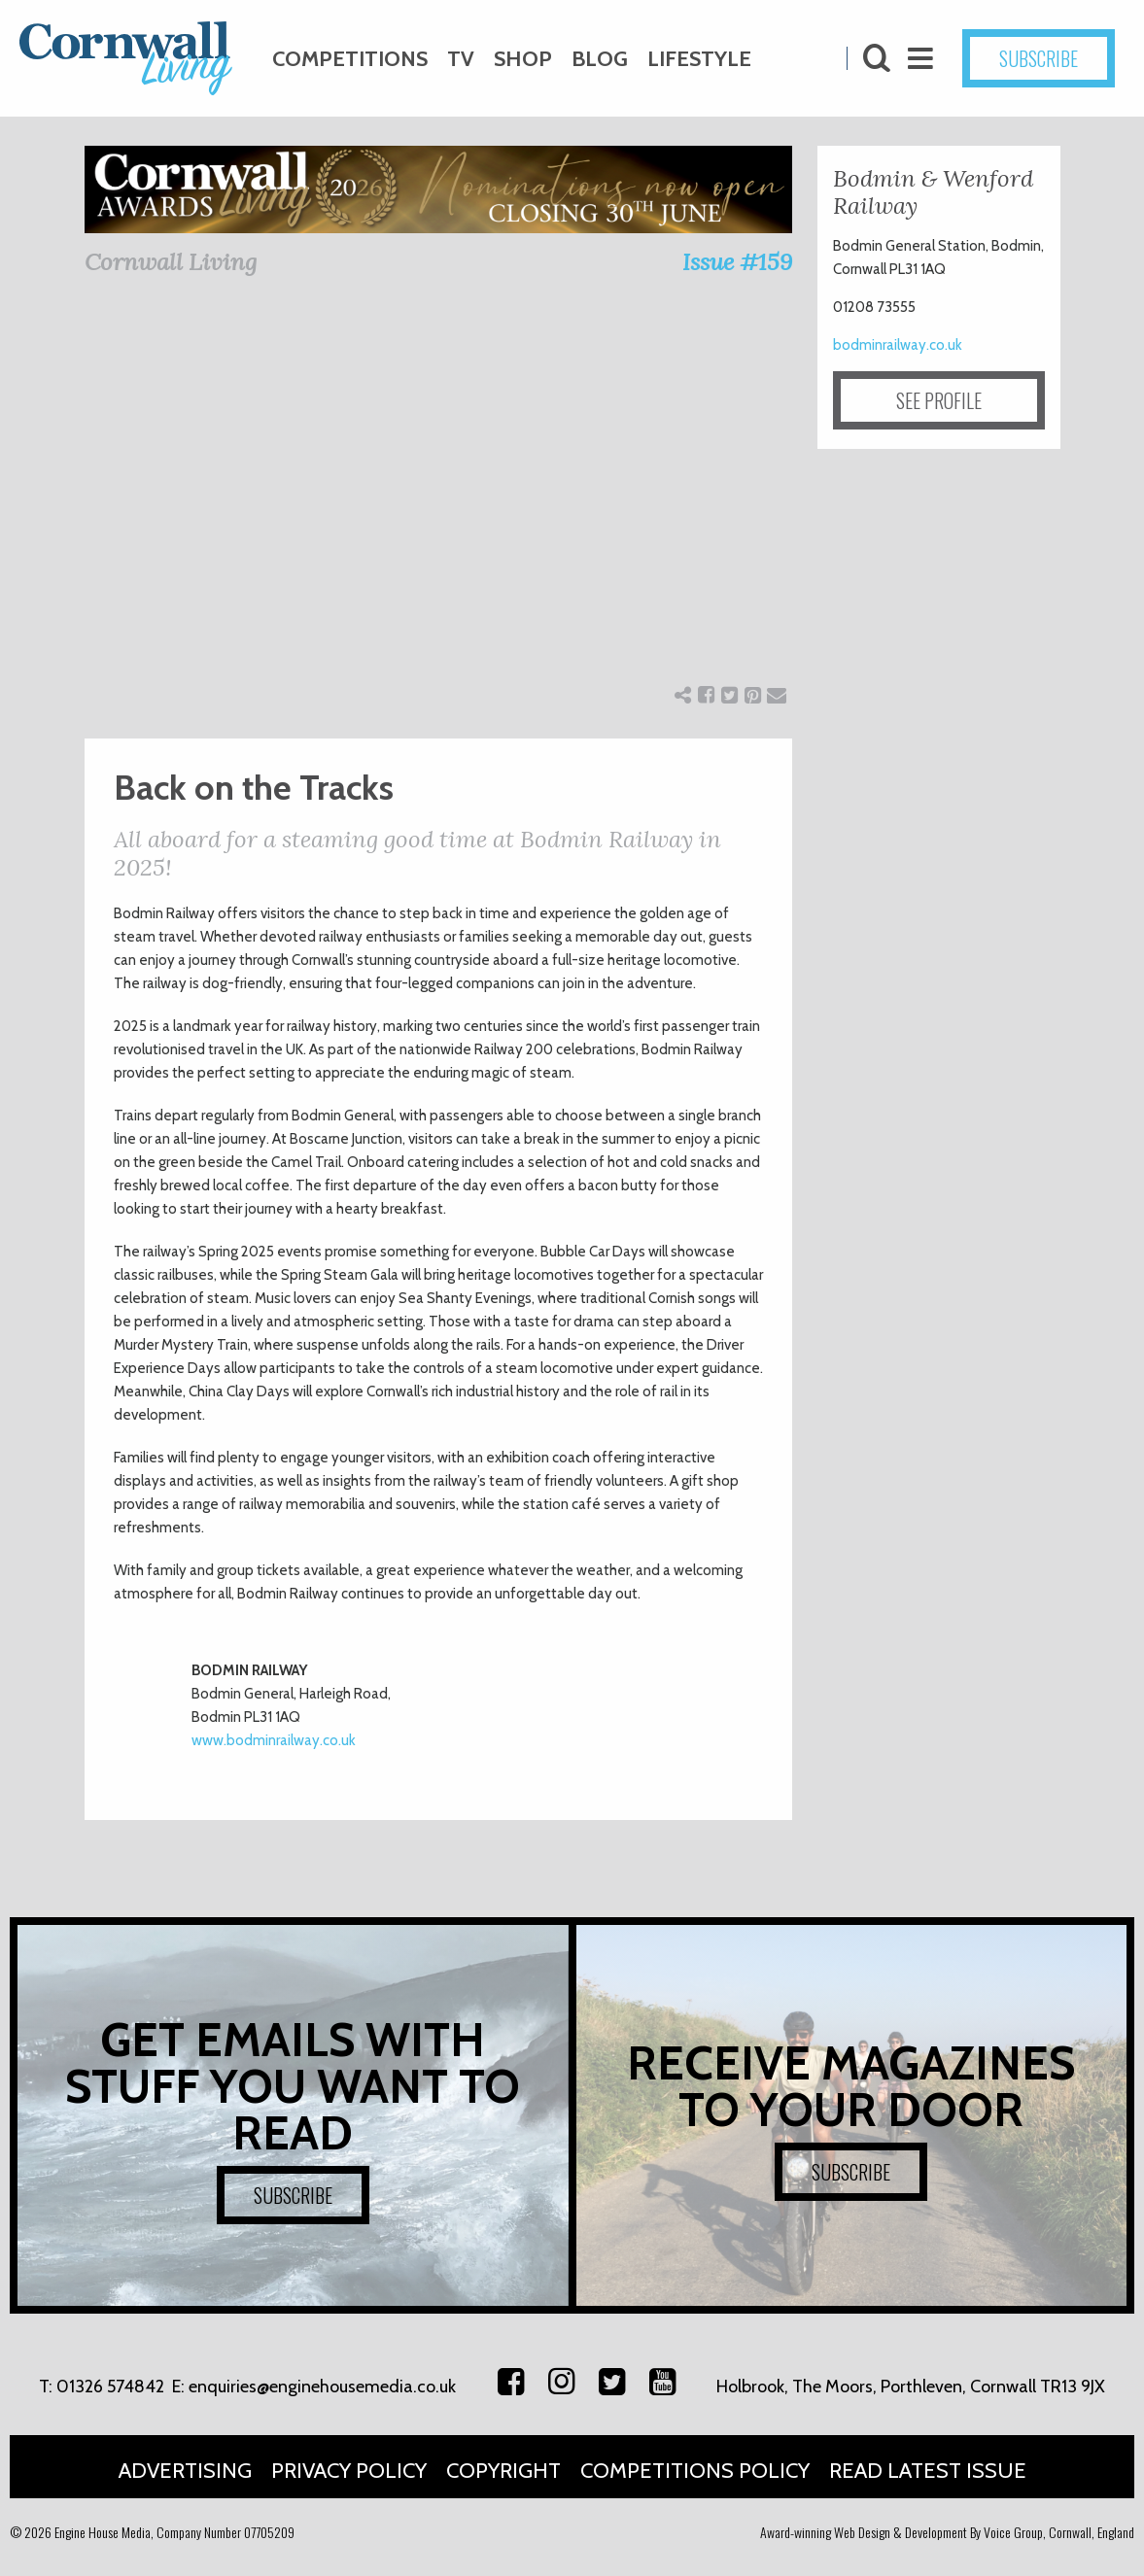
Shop (523, 59)
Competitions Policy (695, 2470)
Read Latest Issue (927, 2470)
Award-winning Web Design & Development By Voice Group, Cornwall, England (947, 2532)
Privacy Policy (349, 2470)
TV (460, 59)
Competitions (350, 59)
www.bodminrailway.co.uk (275, 1740)
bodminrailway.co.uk (897, 345)
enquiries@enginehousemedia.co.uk (322, 2386)
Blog (600, 59)
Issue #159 (737, 262)
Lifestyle (699, 59)
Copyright (503, 2470)
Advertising (185, 2470)
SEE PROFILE (939, 400)
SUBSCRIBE (1038, 58)
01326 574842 (110, 2386)
